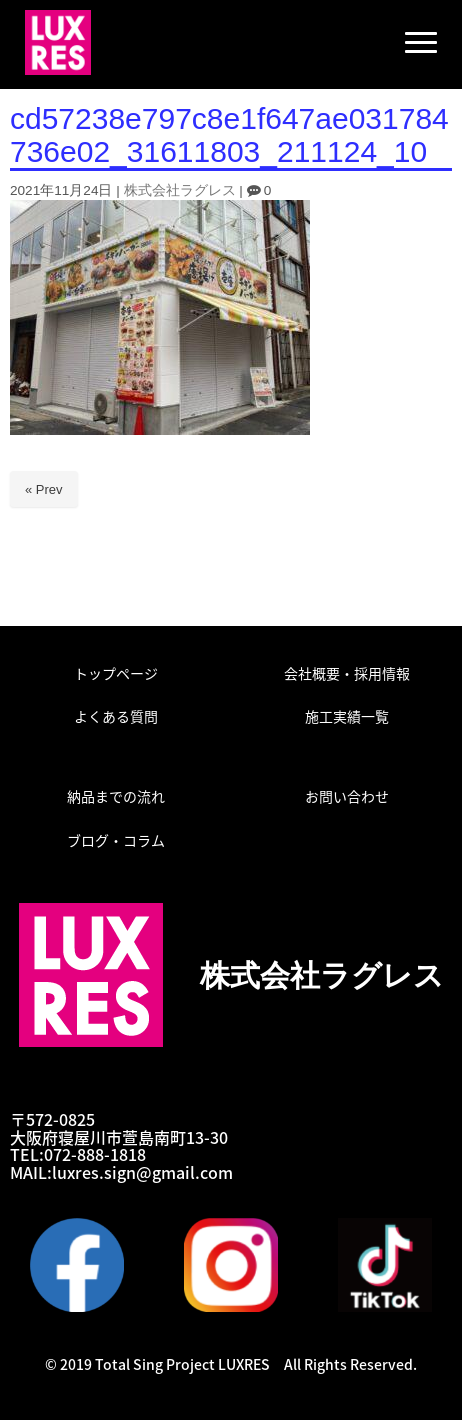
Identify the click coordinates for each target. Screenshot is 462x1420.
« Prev (44, 489)
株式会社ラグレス (180, 190)
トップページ (116, 673)
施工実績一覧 (347, 716)
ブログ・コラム (116, 840)
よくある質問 (116, 716)
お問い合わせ (347, 796)
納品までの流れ (116, 796)
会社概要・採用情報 (347, 673)
